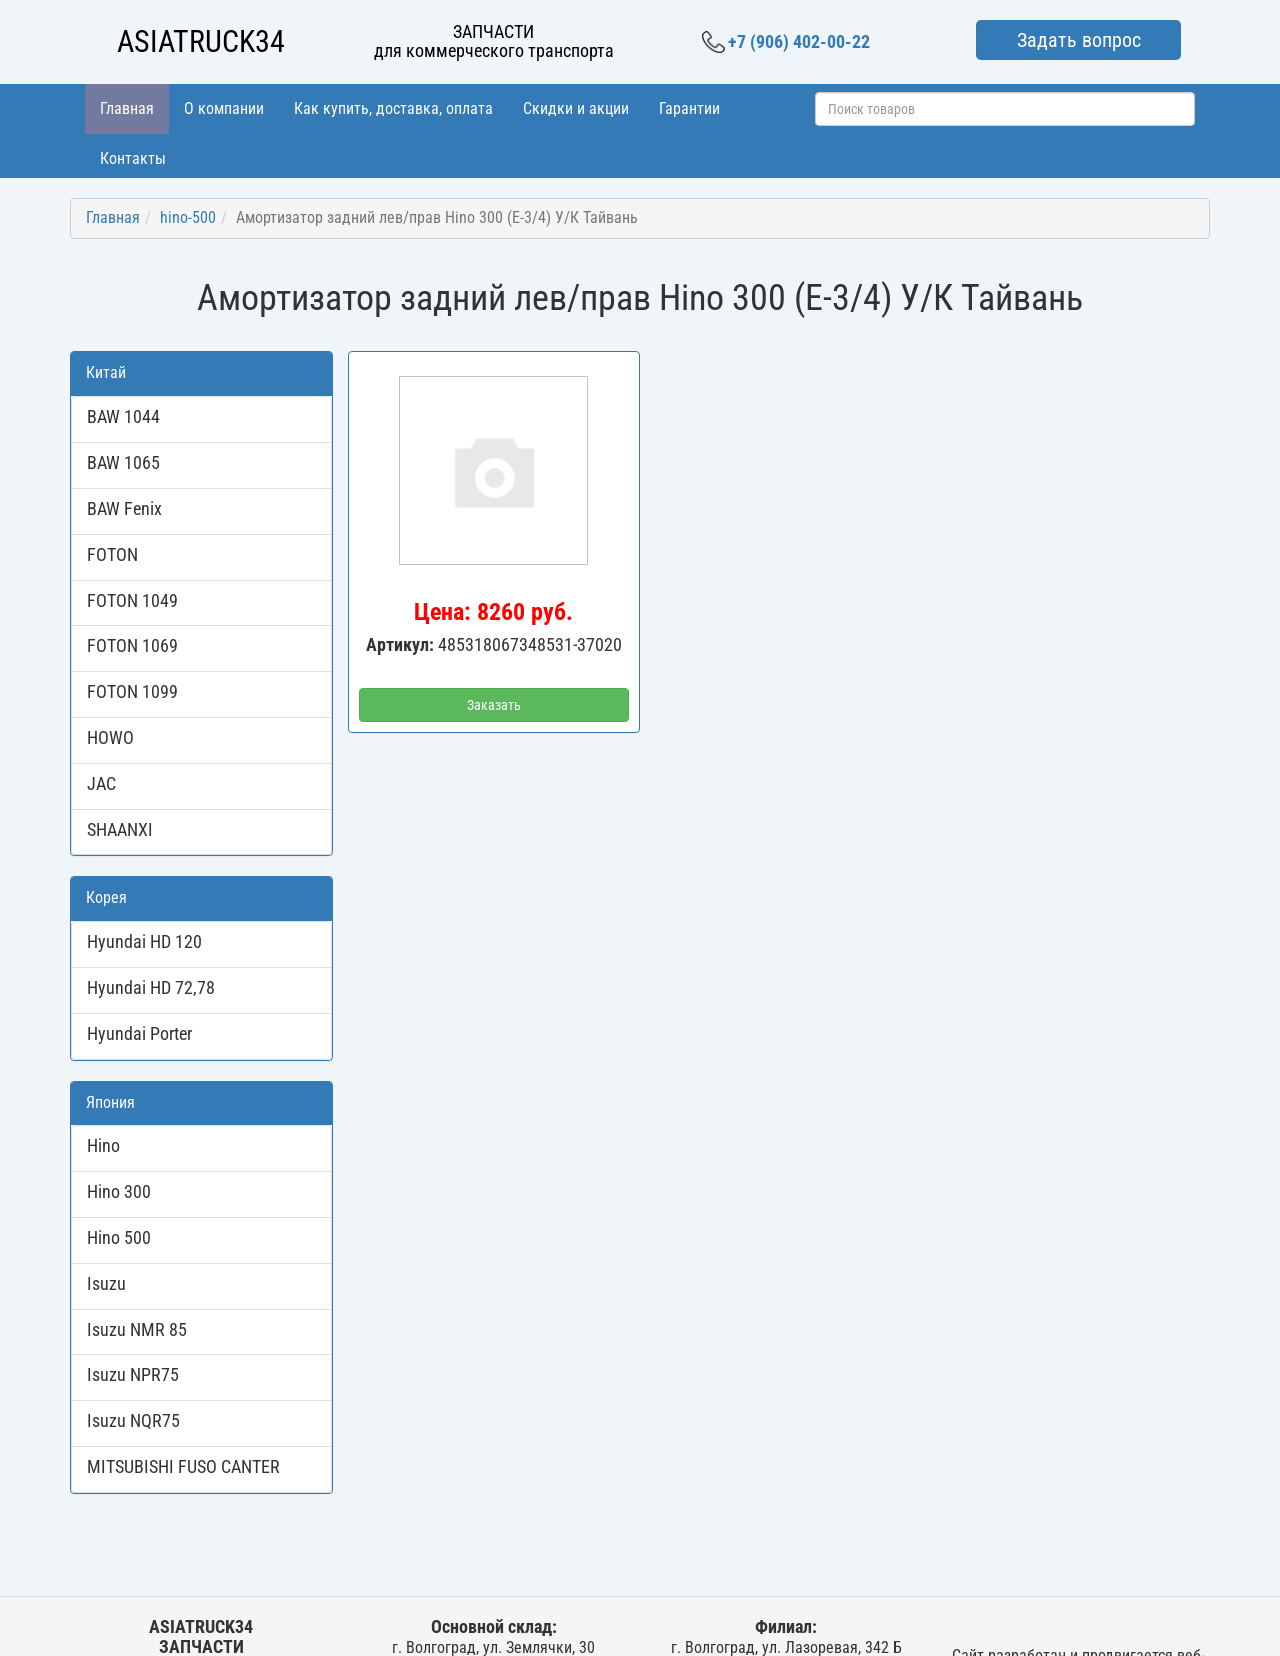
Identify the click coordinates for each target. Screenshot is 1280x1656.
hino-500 (188, 217)
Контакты (133, 158)
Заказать (494, 705)
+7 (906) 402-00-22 (786, 42)
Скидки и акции (576, 108)
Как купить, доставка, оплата (393, 108)
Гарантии (689, 108)
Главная (127, 108)
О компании (224, 108)
